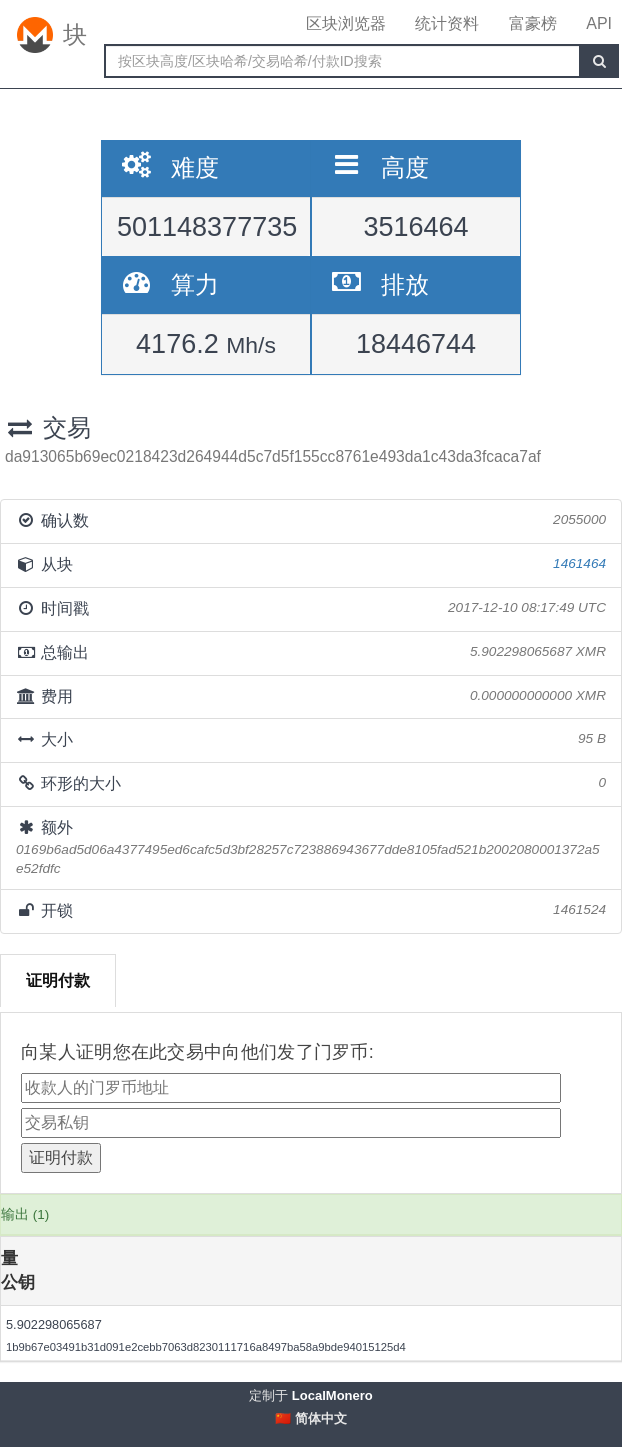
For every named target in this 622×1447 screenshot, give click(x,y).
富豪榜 (533, 23)
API (599, 23)
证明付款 (58, 980)
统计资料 (447, 23)
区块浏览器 (346, 23)
